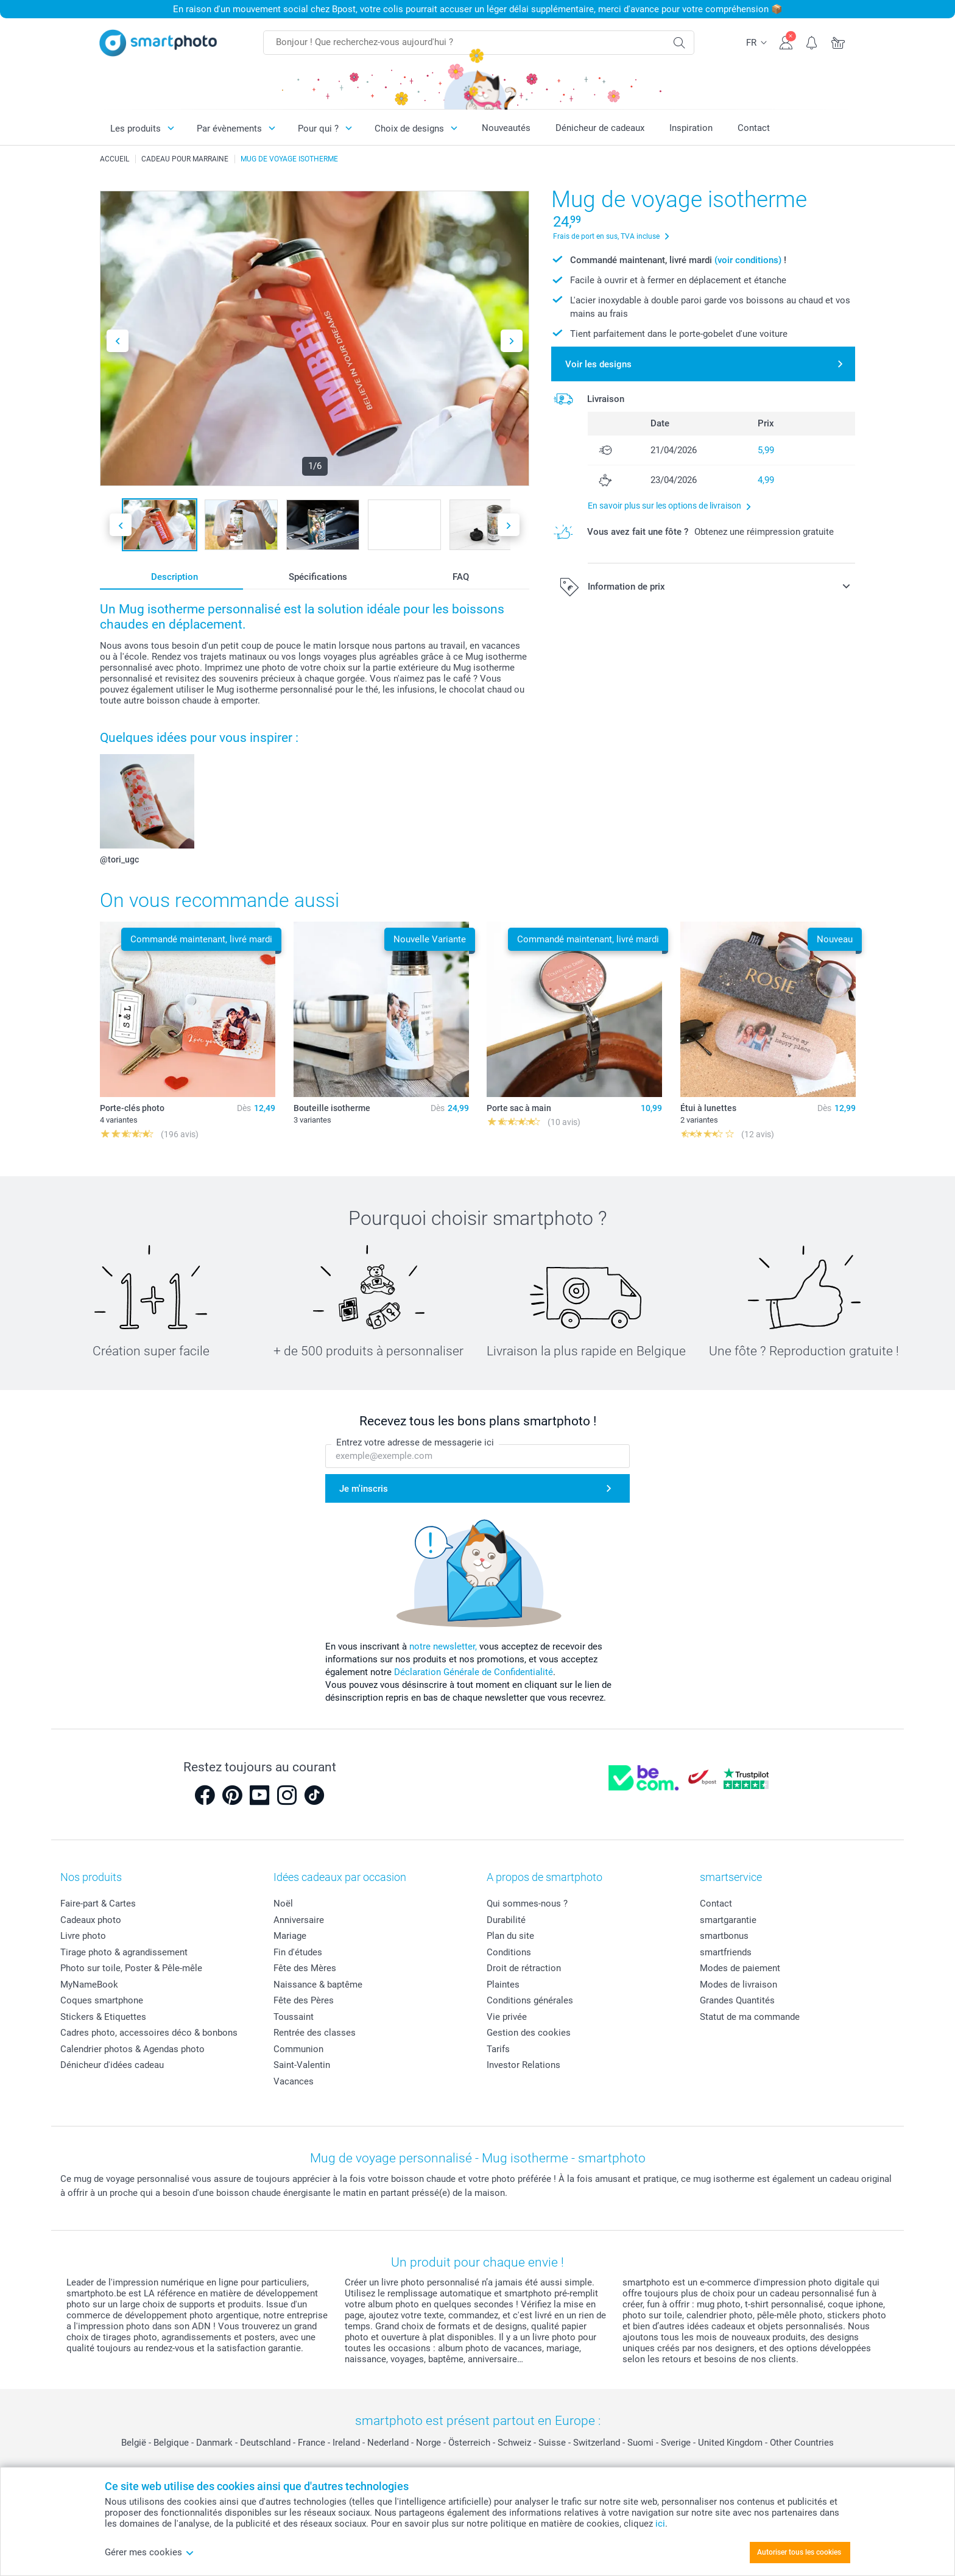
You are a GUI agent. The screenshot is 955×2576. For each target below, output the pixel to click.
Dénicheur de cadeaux (599, 127)
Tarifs (498, 2049)
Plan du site (510, 1935)
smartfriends (726, 1952)
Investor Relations (523, 2064)
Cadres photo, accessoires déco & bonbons (149, 2032)
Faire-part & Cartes (98, 1903)
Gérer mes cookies (149, 2552)
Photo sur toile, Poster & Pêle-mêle (131, 1968)
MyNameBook (89, 1984)
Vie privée (507, 2016)
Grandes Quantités (737, 2000)
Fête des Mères (304, 1968)
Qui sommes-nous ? (527, 1903)
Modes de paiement (740, 1968)
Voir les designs (598, 364)
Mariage (289, 1935)
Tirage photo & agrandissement (124, 1952)
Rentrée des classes (314, 2032)
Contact (754, 127)
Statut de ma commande (750, 2016)
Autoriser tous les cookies (799, 2552)
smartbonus (724, 1935)
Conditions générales (530, 2000)
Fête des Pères (303, 2000)
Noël (283, 1903)
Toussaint (293, 2016)
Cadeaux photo (90, 1919)
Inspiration (691, 127)
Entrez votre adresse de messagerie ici (415, 1442)
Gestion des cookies (529, 2032)
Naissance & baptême (317, 1984)
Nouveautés (506, 127)
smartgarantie (728, 1919)
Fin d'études (297, 1952)
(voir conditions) (747, 260)
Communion (298, 2049)
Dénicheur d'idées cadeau (112, 2064)
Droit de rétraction (524, 1968)
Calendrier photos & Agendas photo (132, 2049)
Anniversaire (298, 1919)
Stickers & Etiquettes (103, 2016)
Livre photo (83, 1935)
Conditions (509, 1952)
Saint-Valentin (301, 2064)
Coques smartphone (101, 2000)
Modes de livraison (738, 1984)
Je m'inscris (363, 1488)
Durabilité (506, 1919)
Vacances (293, 2081)
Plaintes (503, 1984)
